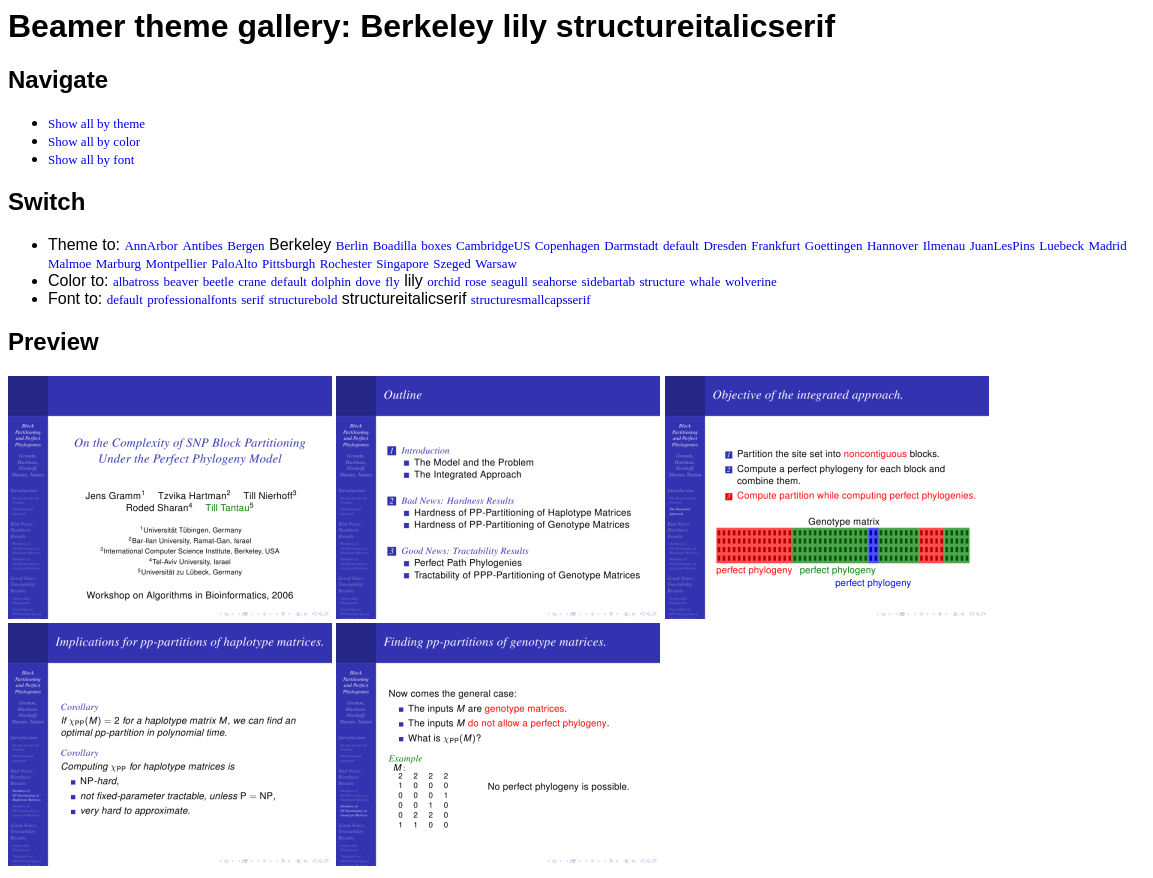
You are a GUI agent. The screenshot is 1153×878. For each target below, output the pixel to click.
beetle (218, 281)
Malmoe (69, 263)
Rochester (346, 263)
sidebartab (608, 281)
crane (252, 281)
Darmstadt (631, 245)
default (681, 245)
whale (704, 281)
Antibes (202, 245)
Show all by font (91, 159)
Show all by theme (96, 123)
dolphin (331, 281)
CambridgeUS (493, 245)
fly (392, 281)
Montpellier (176, 263)
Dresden (724, 245)
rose (476, 281)
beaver (181, 281)
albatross (136, 281)
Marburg (118, 263)
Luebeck (1061, 245)
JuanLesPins (1002, 245)
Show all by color (94, 141)
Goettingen (834, 245)
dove (368, 281)
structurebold (303, 299)
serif (252, 299)
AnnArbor (150, 245)
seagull (509, 281)
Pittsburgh (288, 263)
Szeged (452, 263)
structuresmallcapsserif (531, 299)
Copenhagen (567, 245)
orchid (443, 281)
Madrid (1107, 245)
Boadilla (395, 245)
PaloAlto (234, 263)
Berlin (352, 245)
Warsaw (496, 263)
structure (661, 281)
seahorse (554, 281)
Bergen (245, 245)
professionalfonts (192, 299)
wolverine (751, 281)
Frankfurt (775, 245)
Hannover (892, 245)
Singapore (402, 263)
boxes (436, 245)
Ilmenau (944, 245)
